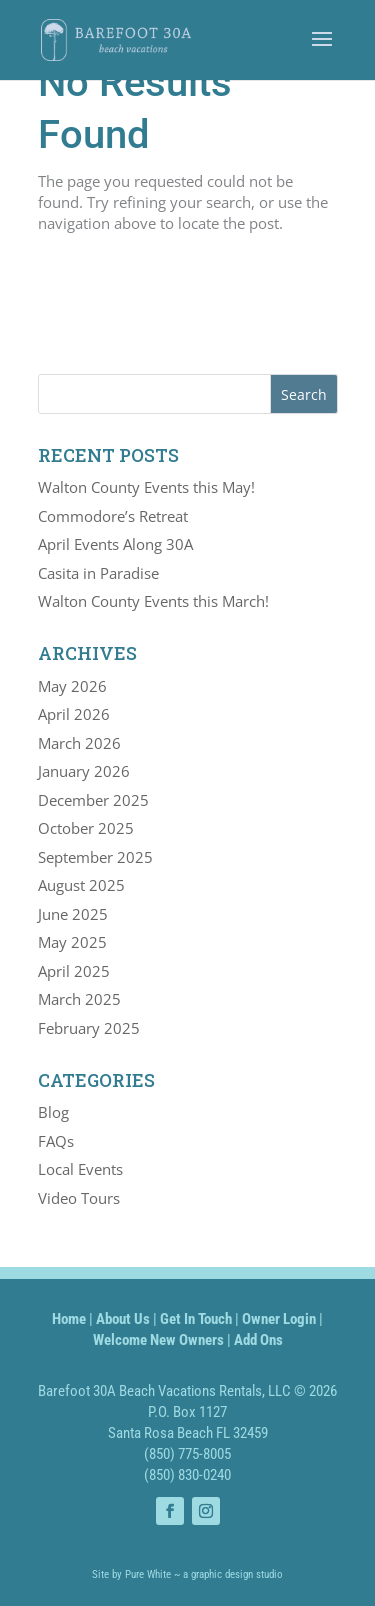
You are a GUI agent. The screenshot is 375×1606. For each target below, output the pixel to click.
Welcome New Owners (158, 1340)
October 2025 (86, 828)
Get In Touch (196, 1319)
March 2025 (79, 999)
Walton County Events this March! (153, 601)
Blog (53, 1112)
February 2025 (89, 1028)
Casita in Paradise (98, 573)
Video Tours (79, 1198)
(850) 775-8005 (187, 1454)
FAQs (56, 1141)
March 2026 (79, 743)
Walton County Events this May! (146, 487)
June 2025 (73, 914)
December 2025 (93, 800)
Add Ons (258, 1340)
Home (69, 1319)
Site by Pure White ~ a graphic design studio (187, 1574)
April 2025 (74, 971)
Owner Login (279, 1319)
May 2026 (72, 686)
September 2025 (95, 857)
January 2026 (84, 771)
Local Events (80, 1169)
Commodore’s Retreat (113, 516)
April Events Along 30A (115, 544)
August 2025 (81, 885)
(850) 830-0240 (187, 1475)
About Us (123, 1319)
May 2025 (72, 942)
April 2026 (74, 714)
